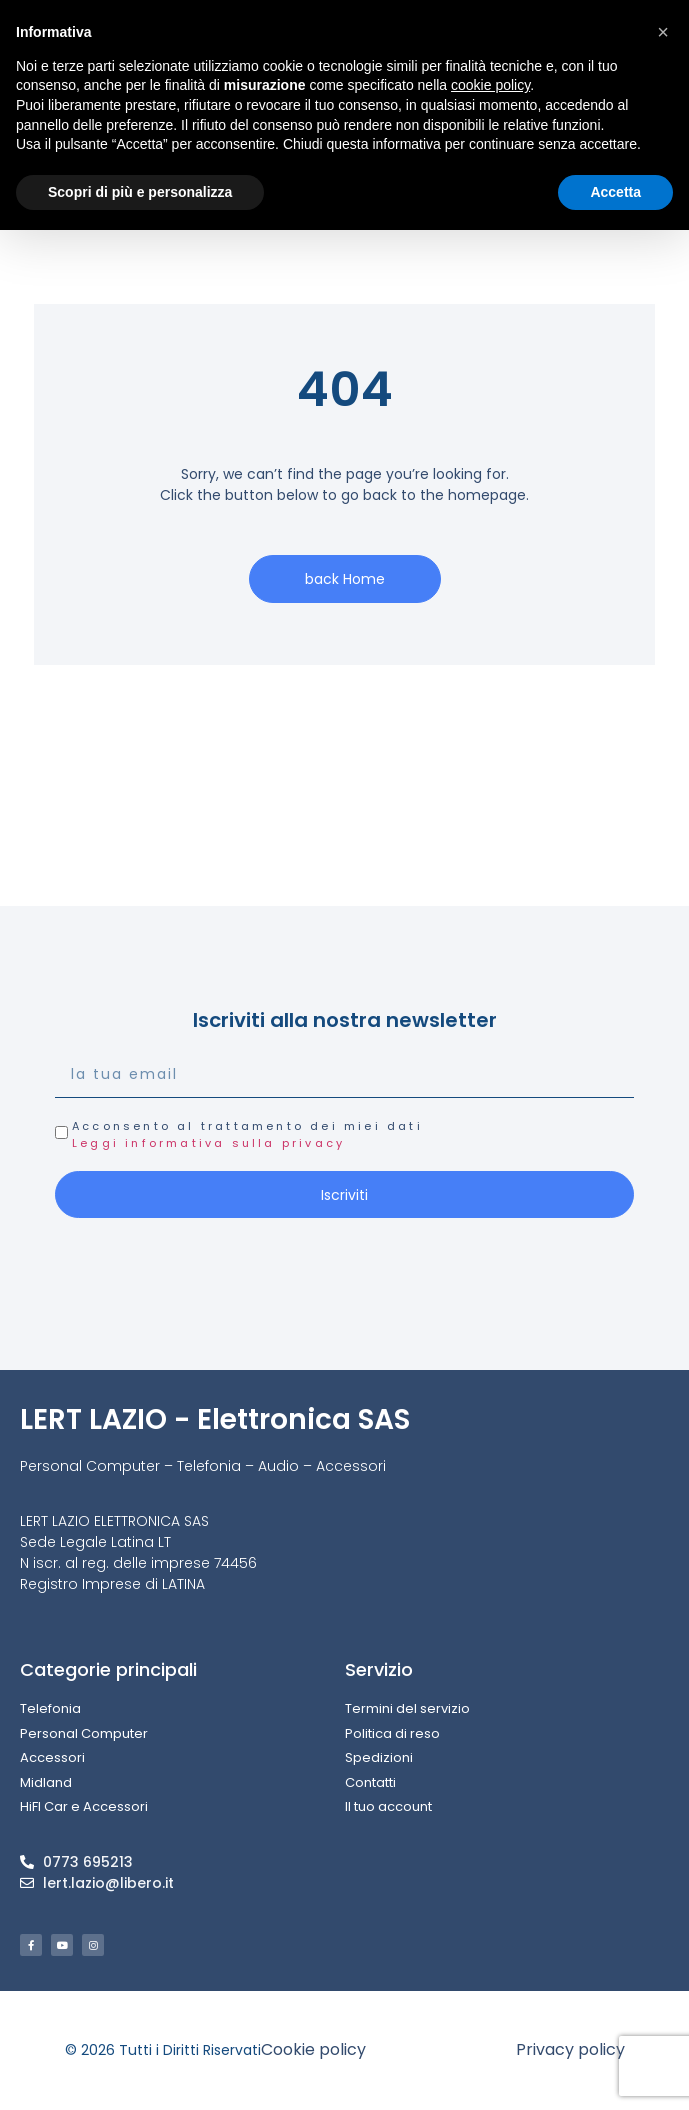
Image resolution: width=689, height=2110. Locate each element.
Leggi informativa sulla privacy (208, 1143)
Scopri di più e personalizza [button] (140, 192)
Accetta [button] (615, 192)
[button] (663, 32)
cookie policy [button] (490, 85)
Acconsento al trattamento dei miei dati (247, 1134)
